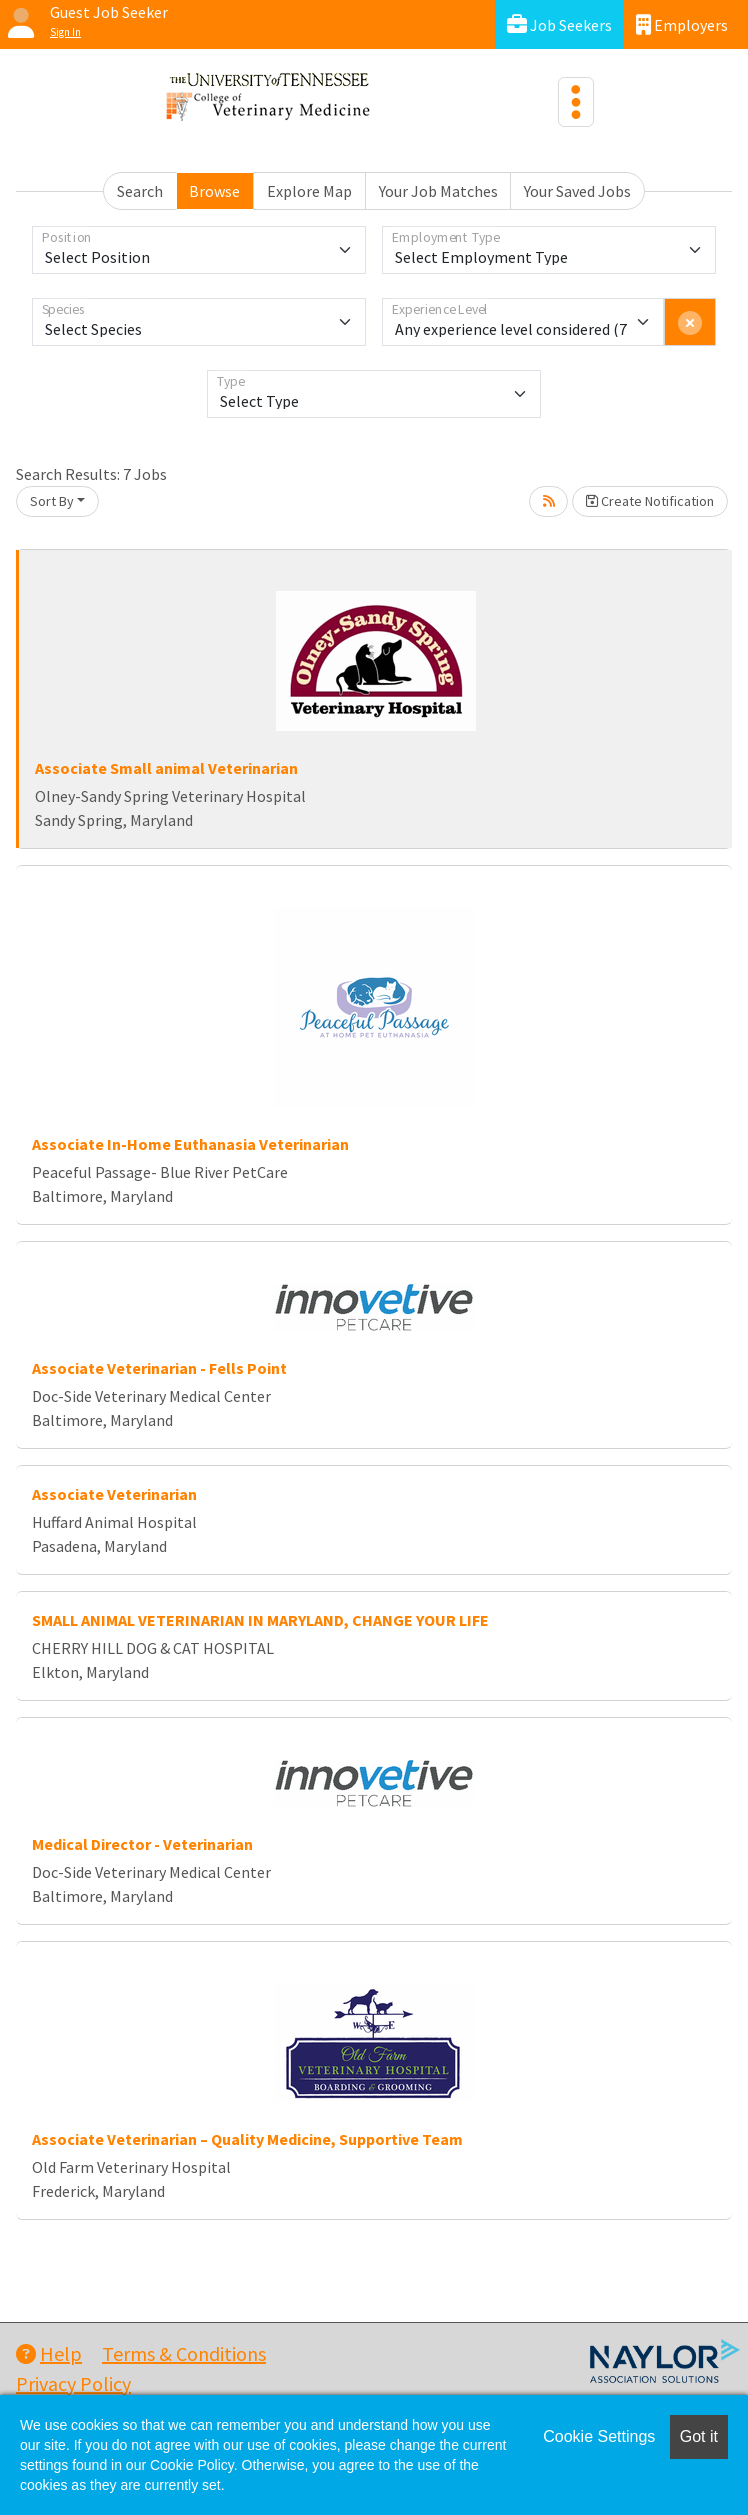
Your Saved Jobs (577, 191)
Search (140, 191)
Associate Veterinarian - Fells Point (159, 1368)
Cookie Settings (599, 2436)
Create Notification (650, 501)
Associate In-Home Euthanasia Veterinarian (190, 1144)
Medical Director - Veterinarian (142, 1844)
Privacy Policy (73, 2383)
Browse (214, 191)
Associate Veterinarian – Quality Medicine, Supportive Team (247, 2139)
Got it (699, 2436)
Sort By (52, 501)
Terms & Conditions (184, 2353)
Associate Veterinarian (114, 1494)
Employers (682, 24)
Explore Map (309, 191)
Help (49, 2353)
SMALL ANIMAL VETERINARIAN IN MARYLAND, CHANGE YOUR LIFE (260, 1620)
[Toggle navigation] (576, 102)
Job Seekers (559, 24)
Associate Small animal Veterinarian (166, 768)
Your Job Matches (438, 191)
